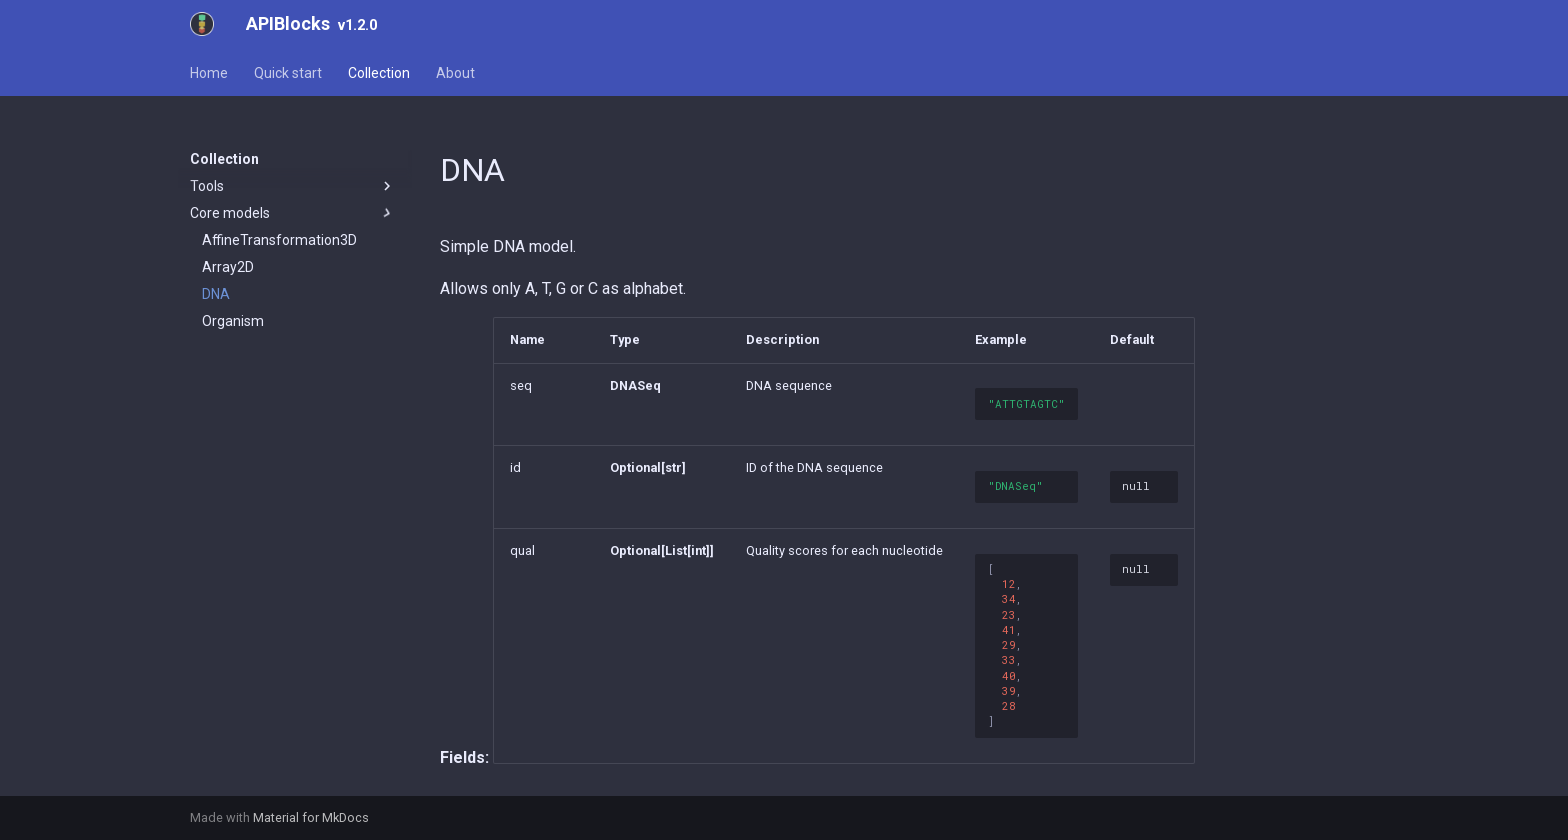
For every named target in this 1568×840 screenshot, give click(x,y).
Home (209, 73)
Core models (293, 213)
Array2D (228, 267)
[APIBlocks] (202, 24)
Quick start (288, 73)
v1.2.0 (357, 25)
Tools (293, 186)
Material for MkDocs (311, 817)
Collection (379, 73)
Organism (233, 321)
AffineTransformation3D (279, 240)
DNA (216, 294)
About (455, 73)
